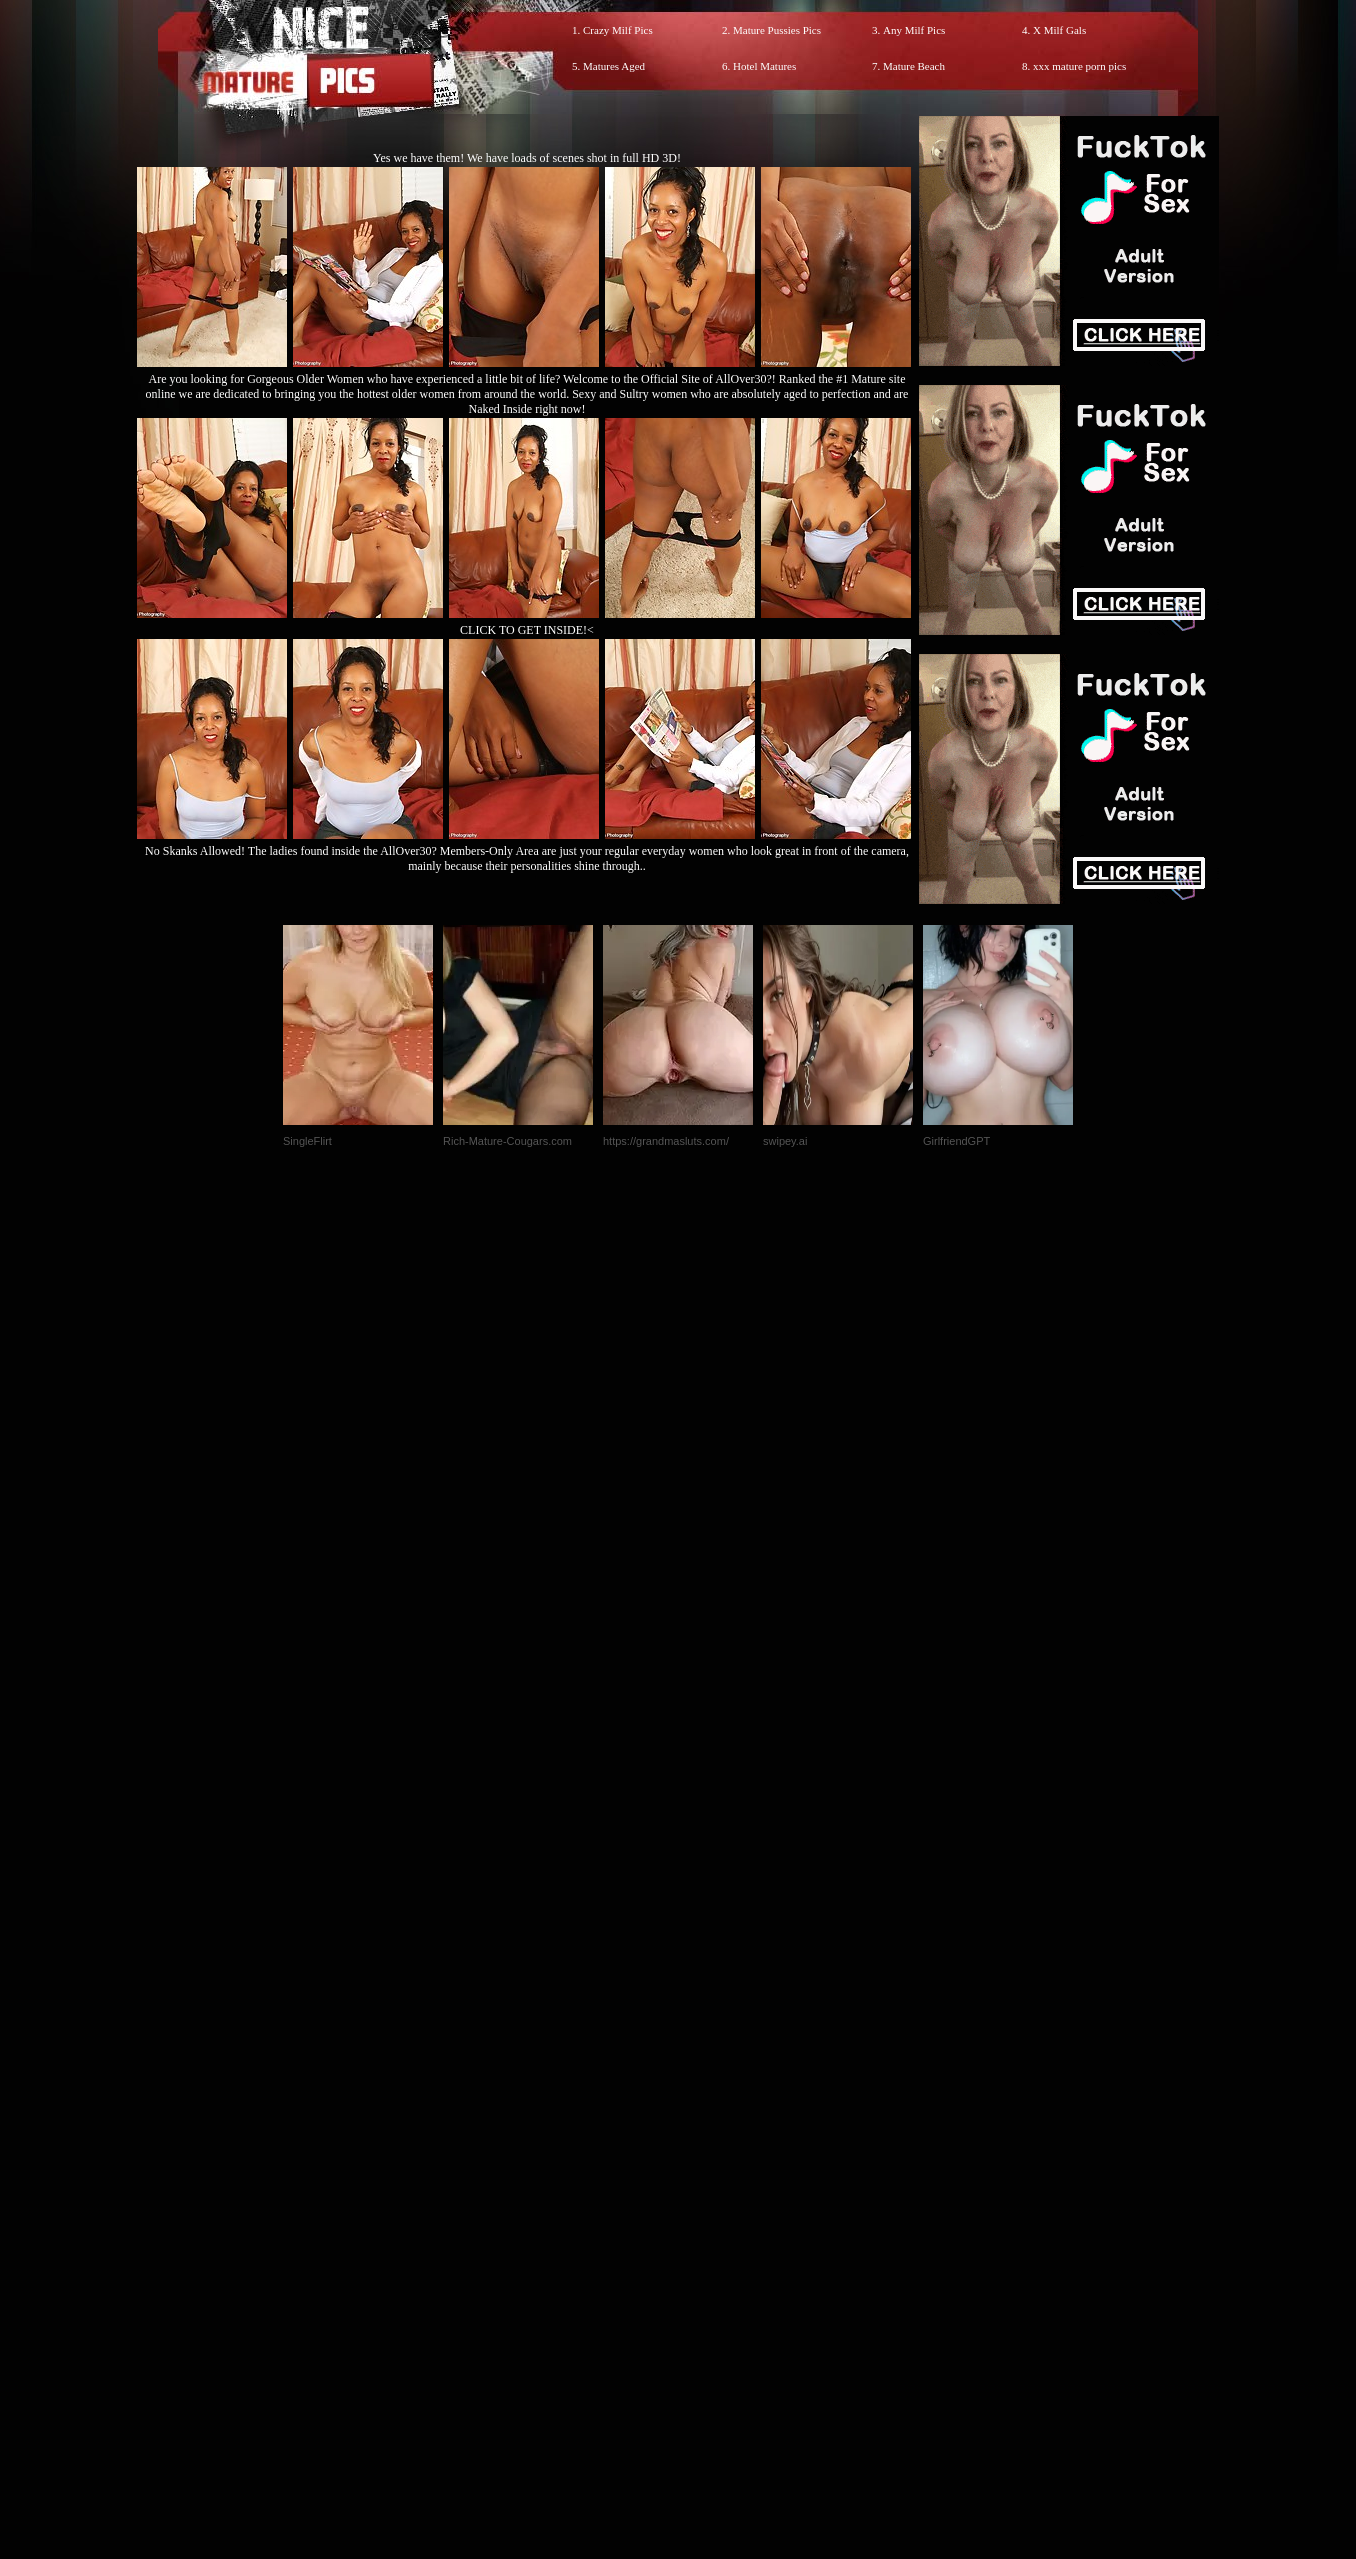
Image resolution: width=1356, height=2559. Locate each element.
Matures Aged (614, 66)
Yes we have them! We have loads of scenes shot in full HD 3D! (527, 158)
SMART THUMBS (713, 2140)
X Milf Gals (1059, 30)
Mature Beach (914, 66)
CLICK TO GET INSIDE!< (527, 630)
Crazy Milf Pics (618, 30)
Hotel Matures (764, 66)
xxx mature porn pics (1079, 66)
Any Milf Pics (914, 30)
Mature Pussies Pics (777, 30)
